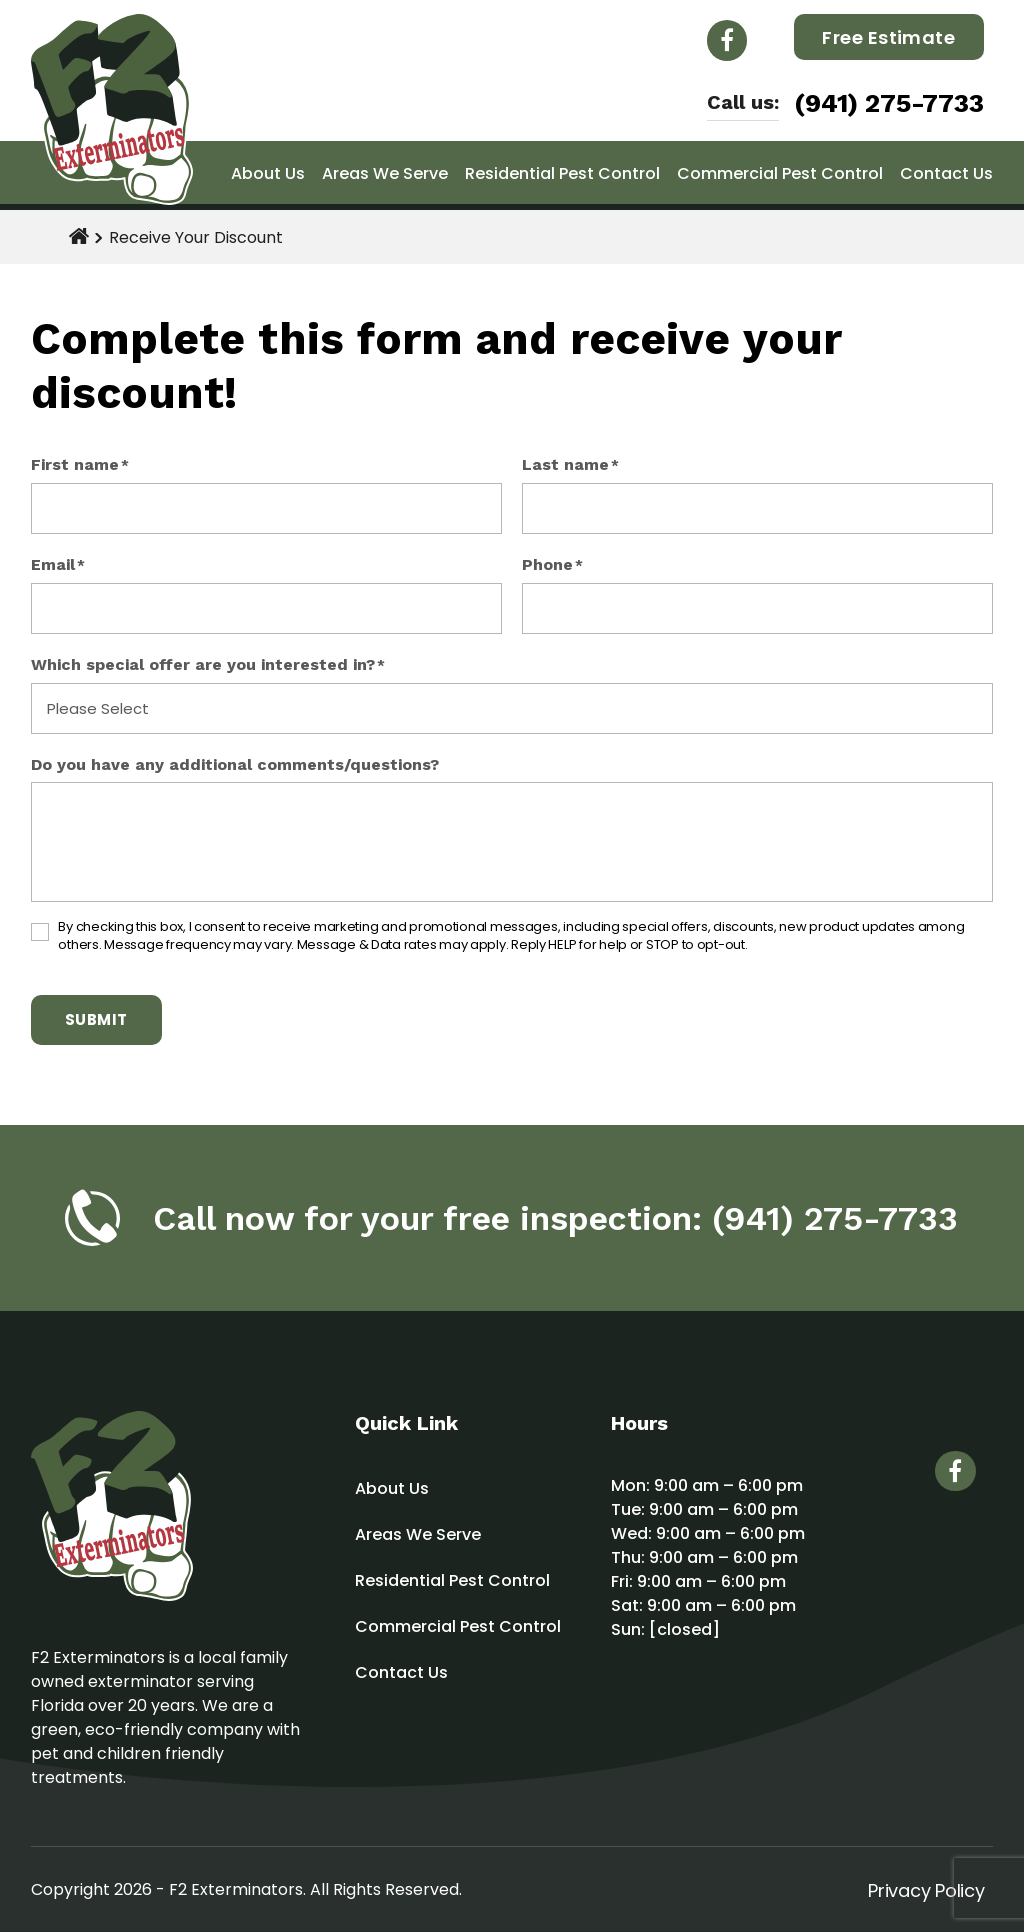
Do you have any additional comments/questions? (235, 765)
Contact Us (946, 173)
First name (80, 465)
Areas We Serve (385, 173)
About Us (268, 173)
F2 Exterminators (236, 1889)
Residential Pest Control (562, 173)
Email (58, 565)
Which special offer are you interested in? (208, 665)
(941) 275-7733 (889, 103)
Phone (552, 565)
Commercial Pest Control (780, 173)
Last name (570, 465)
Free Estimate (888, 37)
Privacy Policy (926, 1890)
